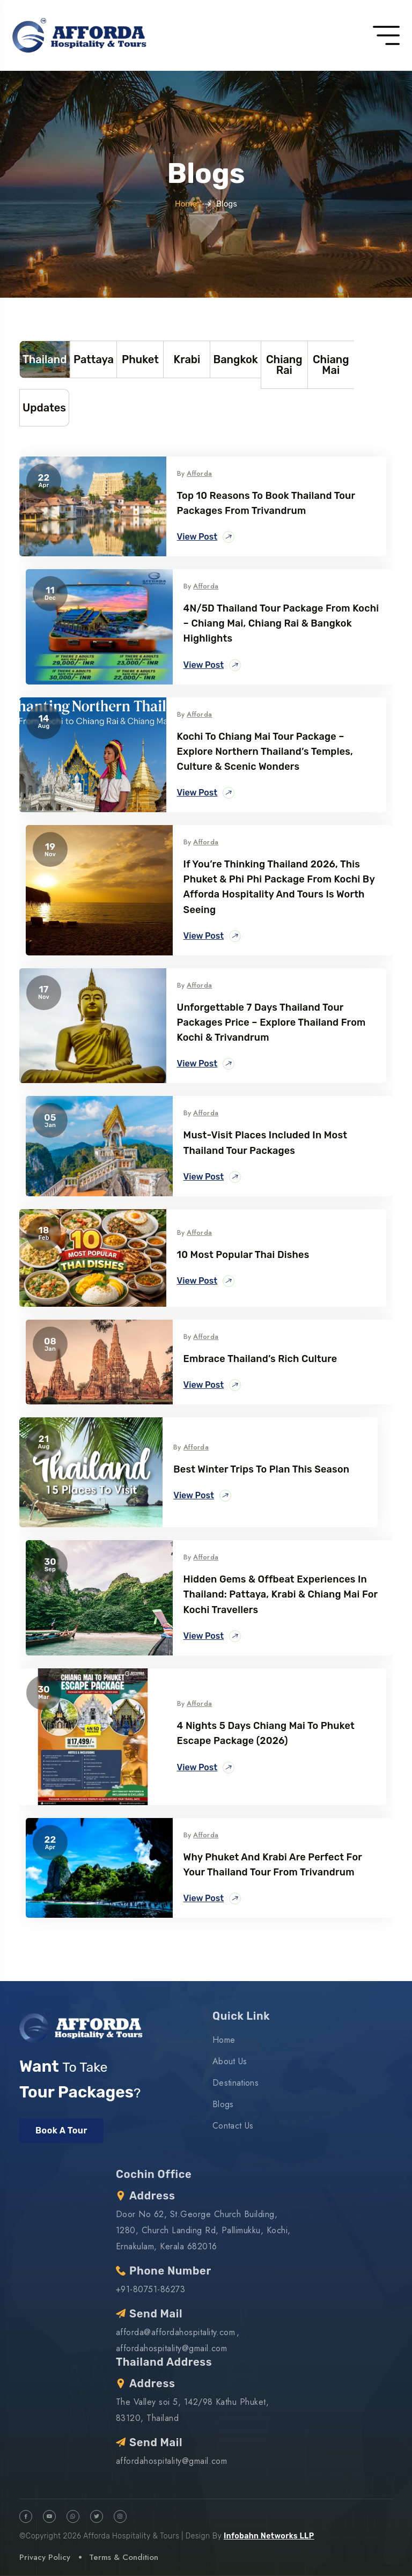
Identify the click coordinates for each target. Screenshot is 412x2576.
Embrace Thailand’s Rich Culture (260, 1359)
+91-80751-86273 (150, 2289)
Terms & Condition (123, 2557)
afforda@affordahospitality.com (175, 2332)
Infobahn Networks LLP (269, 2536)
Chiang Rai (284, 365)
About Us (229, 2061)
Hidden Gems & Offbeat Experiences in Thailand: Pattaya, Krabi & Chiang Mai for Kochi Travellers (280, 1594)
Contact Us (232, 2125)
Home (186, 204)
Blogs (223, 2104)
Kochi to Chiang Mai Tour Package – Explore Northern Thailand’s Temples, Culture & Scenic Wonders (265, 751)
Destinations (235, 2083)
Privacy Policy (44, 2557)
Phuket (140, 359)
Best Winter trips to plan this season (261, 1469)
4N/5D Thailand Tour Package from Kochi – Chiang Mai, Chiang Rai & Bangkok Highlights (281, 623)
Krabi (187, 359)
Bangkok (235, 359)
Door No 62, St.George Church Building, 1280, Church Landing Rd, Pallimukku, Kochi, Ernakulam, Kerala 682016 (203, 2230)
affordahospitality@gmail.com (171, 2348)
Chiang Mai (331, 365)
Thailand (45, 359)
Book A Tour (61, 2130)
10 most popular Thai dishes (243, 1255)
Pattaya (93, 359)
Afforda (199, 473)
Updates (44, 407)
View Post (206, 537)
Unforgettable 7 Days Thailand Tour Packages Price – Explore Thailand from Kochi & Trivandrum (271, 1022)
